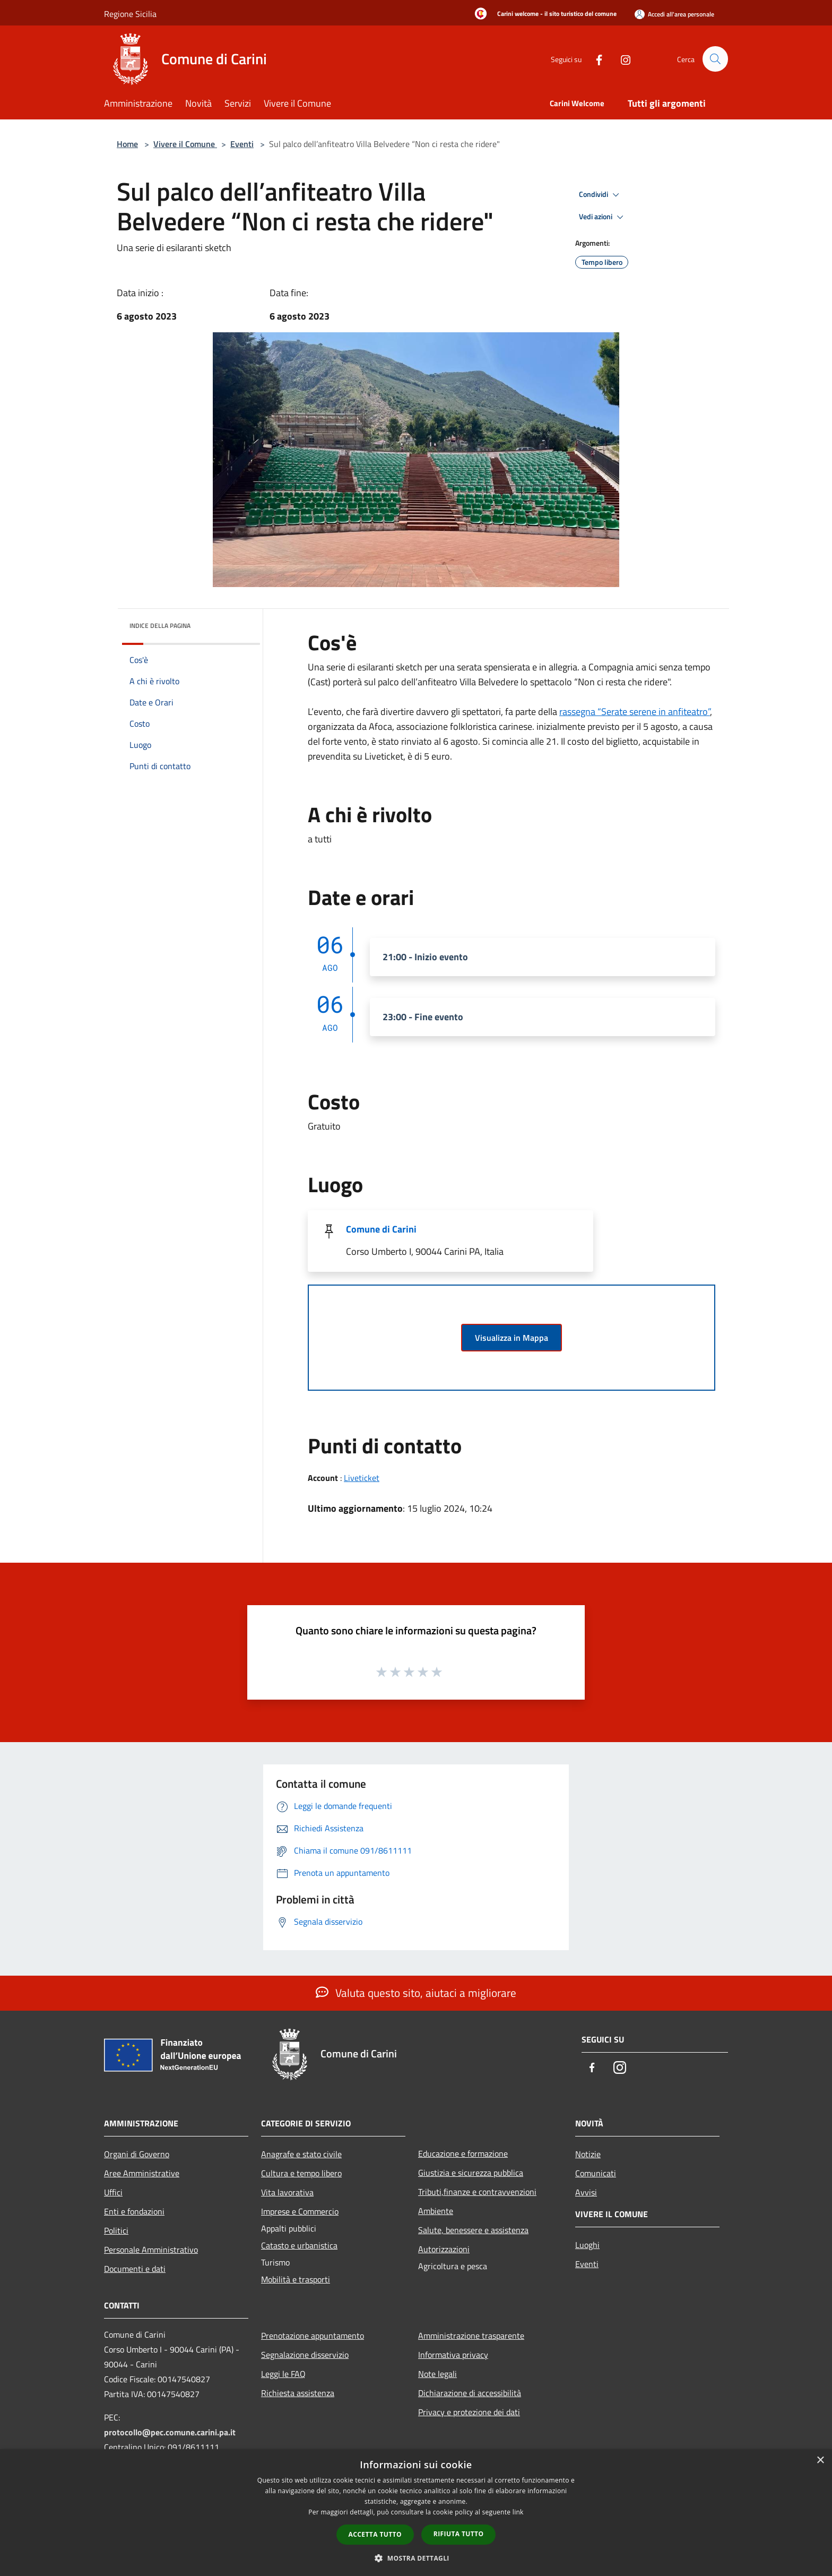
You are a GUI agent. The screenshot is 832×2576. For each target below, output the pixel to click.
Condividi (600, 194)
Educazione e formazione (463, 2153)
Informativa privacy (453, 2354)
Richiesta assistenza (297, 2393)
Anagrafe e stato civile (301, 2154)
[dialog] (416, 2512)
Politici (116, 2230)
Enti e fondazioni (134, 2211)
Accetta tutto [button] (375, 2534)
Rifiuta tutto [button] (459, 2533)
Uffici (113, 2192)
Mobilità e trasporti (295, 2279)
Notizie (588, 2154)
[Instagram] (620, 58)
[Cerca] (715, 59)
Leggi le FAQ (283, 2373)
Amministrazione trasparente (471, 2335)
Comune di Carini (381, 1229)
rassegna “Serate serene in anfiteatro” (634, 711)
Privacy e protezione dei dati (469, 2412)
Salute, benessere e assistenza (473, 2230)
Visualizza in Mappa (511, 1337)
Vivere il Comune (185, 143)
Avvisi (586, 2192)
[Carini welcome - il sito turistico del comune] (543, 14)
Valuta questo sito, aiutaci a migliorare (416, 1992)
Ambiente (435, 2210)
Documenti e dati (135, 2268)
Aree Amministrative (141, 2173)
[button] (416, 2558)
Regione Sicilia (130, 13)
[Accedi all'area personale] (674, 14)
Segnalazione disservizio (305, 2354)
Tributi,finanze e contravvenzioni (477, 2191)
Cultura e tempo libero (301, 2173)
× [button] (820, 2461)
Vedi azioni (603, 217)
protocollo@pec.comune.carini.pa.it (170, 2432)
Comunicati (595, 2173)
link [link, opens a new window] (518, 2512)
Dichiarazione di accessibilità (469, 2393)
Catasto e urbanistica (299, 2245)
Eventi (242, 143)
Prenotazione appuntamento (312, 2335)
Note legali (437, 2373)
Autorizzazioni (444, 2249)
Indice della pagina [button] (159, 626)
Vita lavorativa (287, 2192)
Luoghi (587, 2244)
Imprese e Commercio (300, 2211)
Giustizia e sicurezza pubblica (470, 2172)
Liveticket (361, 1477)
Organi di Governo (136, 2154)
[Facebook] (594, 58)
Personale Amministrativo (151, 2249)
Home (127, 143)
